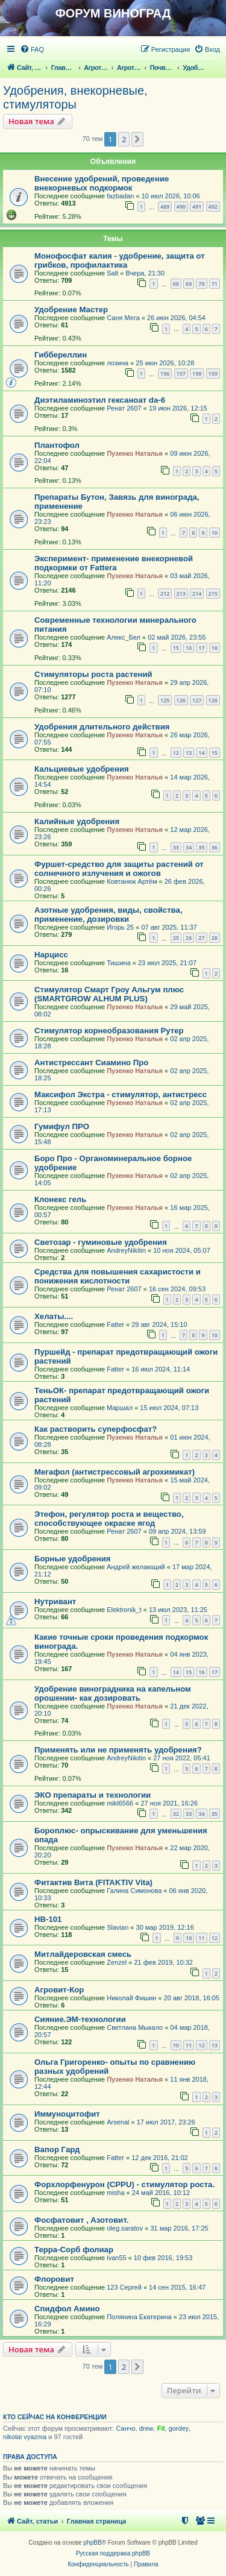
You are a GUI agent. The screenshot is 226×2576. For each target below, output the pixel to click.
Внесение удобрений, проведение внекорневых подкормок (101, 183)
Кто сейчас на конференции (55, 2416)
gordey (179, 2428)
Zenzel (117, 1962)
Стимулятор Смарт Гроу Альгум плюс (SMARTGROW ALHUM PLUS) (109, 994)
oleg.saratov (125, 2228)
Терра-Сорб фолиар (73, 2249)
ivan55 (116, 2257)
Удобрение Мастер (71, 309)
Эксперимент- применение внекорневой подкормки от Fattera (113, 563)
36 (215, 847)
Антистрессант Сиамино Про (91, 1062)
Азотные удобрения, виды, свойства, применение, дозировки (108, 914)
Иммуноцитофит (67, 2113)
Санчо (125, 2428)
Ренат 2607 (124, 408)
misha (115, 2192)
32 (176, 1814)
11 (201, 1938)
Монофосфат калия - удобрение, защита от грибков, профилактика (119, 260)
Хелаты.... (53, 1316)
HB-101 (47, 1919)
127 (196, 700)
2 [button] (124, 139)
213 (181, 593)
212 (164, 593)
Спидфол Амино (67, 2308)
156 (164, 373)
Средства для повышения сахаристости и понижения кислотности (117, 1276)
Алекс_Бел (123, 637)
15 (176, 648)
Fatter (115, 1324)
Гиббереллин (60, 354)
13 (189, 753)
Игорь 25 (120, 927)
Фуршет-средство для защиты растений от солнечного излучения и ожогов (119, 869)
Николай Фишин (131, 1997)
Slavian (117, 1927)
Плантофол (57, 445)
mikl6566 (120, 1803)
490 (181, 206)
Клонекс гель (60, 1199)
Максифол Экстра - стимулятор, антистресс (120, 1094)
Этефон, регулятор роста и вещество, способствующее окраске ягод (109, 1519)
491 (196, 206)
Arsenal (118, 2122)
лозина (117, 363)
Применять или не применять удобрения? (118, 1749)
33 (176, 847)
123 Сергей (124, 2287)
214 (196, 593)
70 (201, 284)
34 (189, 847)
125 (164, 700)
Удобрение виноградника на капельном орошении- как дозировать (112, 1693)
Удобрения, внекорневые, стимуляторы (75, 97)
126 (181, 700)
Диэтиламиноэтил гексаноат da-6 (99, 400)
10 (215, 533)
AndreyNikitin (126, 1250)
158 (196, 373)
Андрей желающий (136, 1566)
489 (164, 206)
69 (189, 284)
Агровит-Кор (59, 1989)
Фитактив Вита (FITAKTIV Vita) (93, 1882)
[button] (137, 139)
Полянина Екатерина (139, 2316)
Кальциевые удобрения (81, 768)
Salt (112, 273)
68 (176, 284)
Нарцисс (51, 954)
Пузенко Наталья (135, 453)
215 (213, 593)
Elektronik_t (124, 1609)
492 (213, 206)
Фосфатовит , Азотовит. (81, 2220)
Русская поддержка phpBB (113, 2553)
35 (201, 847)
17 (201, 648)
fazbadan (120, 196)
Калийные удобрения (76, 821)
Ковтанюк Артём (132, 881)
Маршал (120, 1407)
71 (215, 284)
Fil (161, 2428)
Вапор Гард (57, 2149)
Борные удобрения (72, 1558)
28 (215, 938)
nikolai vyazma (24, 2436)
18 (215, 648)
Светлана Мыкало (135, 2027)
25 (176, 938)
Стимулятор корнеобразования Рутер (109, 1030)
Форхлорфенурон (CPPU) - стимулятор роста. (124, 2184)
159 (213, 373)
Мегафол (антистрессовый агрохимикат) (114, 1471)
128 (213, 700)
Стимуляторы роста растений (93, 674)
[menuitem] (32, 49)
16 (189, 648)
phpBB (93, 2542)
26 (189, 938)
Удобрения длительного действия (101, 726)
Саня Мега (123, 317)
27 (201, 938)
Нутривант (55, 1601)
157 (181, 373)
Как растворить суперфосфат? (95, 1429)
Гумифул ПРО (61, 1126)
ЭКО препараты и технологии (92, 1795)
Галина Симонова (134, 1890)
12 (176, 753)
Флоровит (54, 2279)
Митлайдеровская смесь (82, 1954)
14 (201, 753)
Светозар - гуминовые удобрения (100, 1242)
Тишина (119, 962)
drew (146, 2428)
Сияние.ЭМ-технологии (80, 2019)
